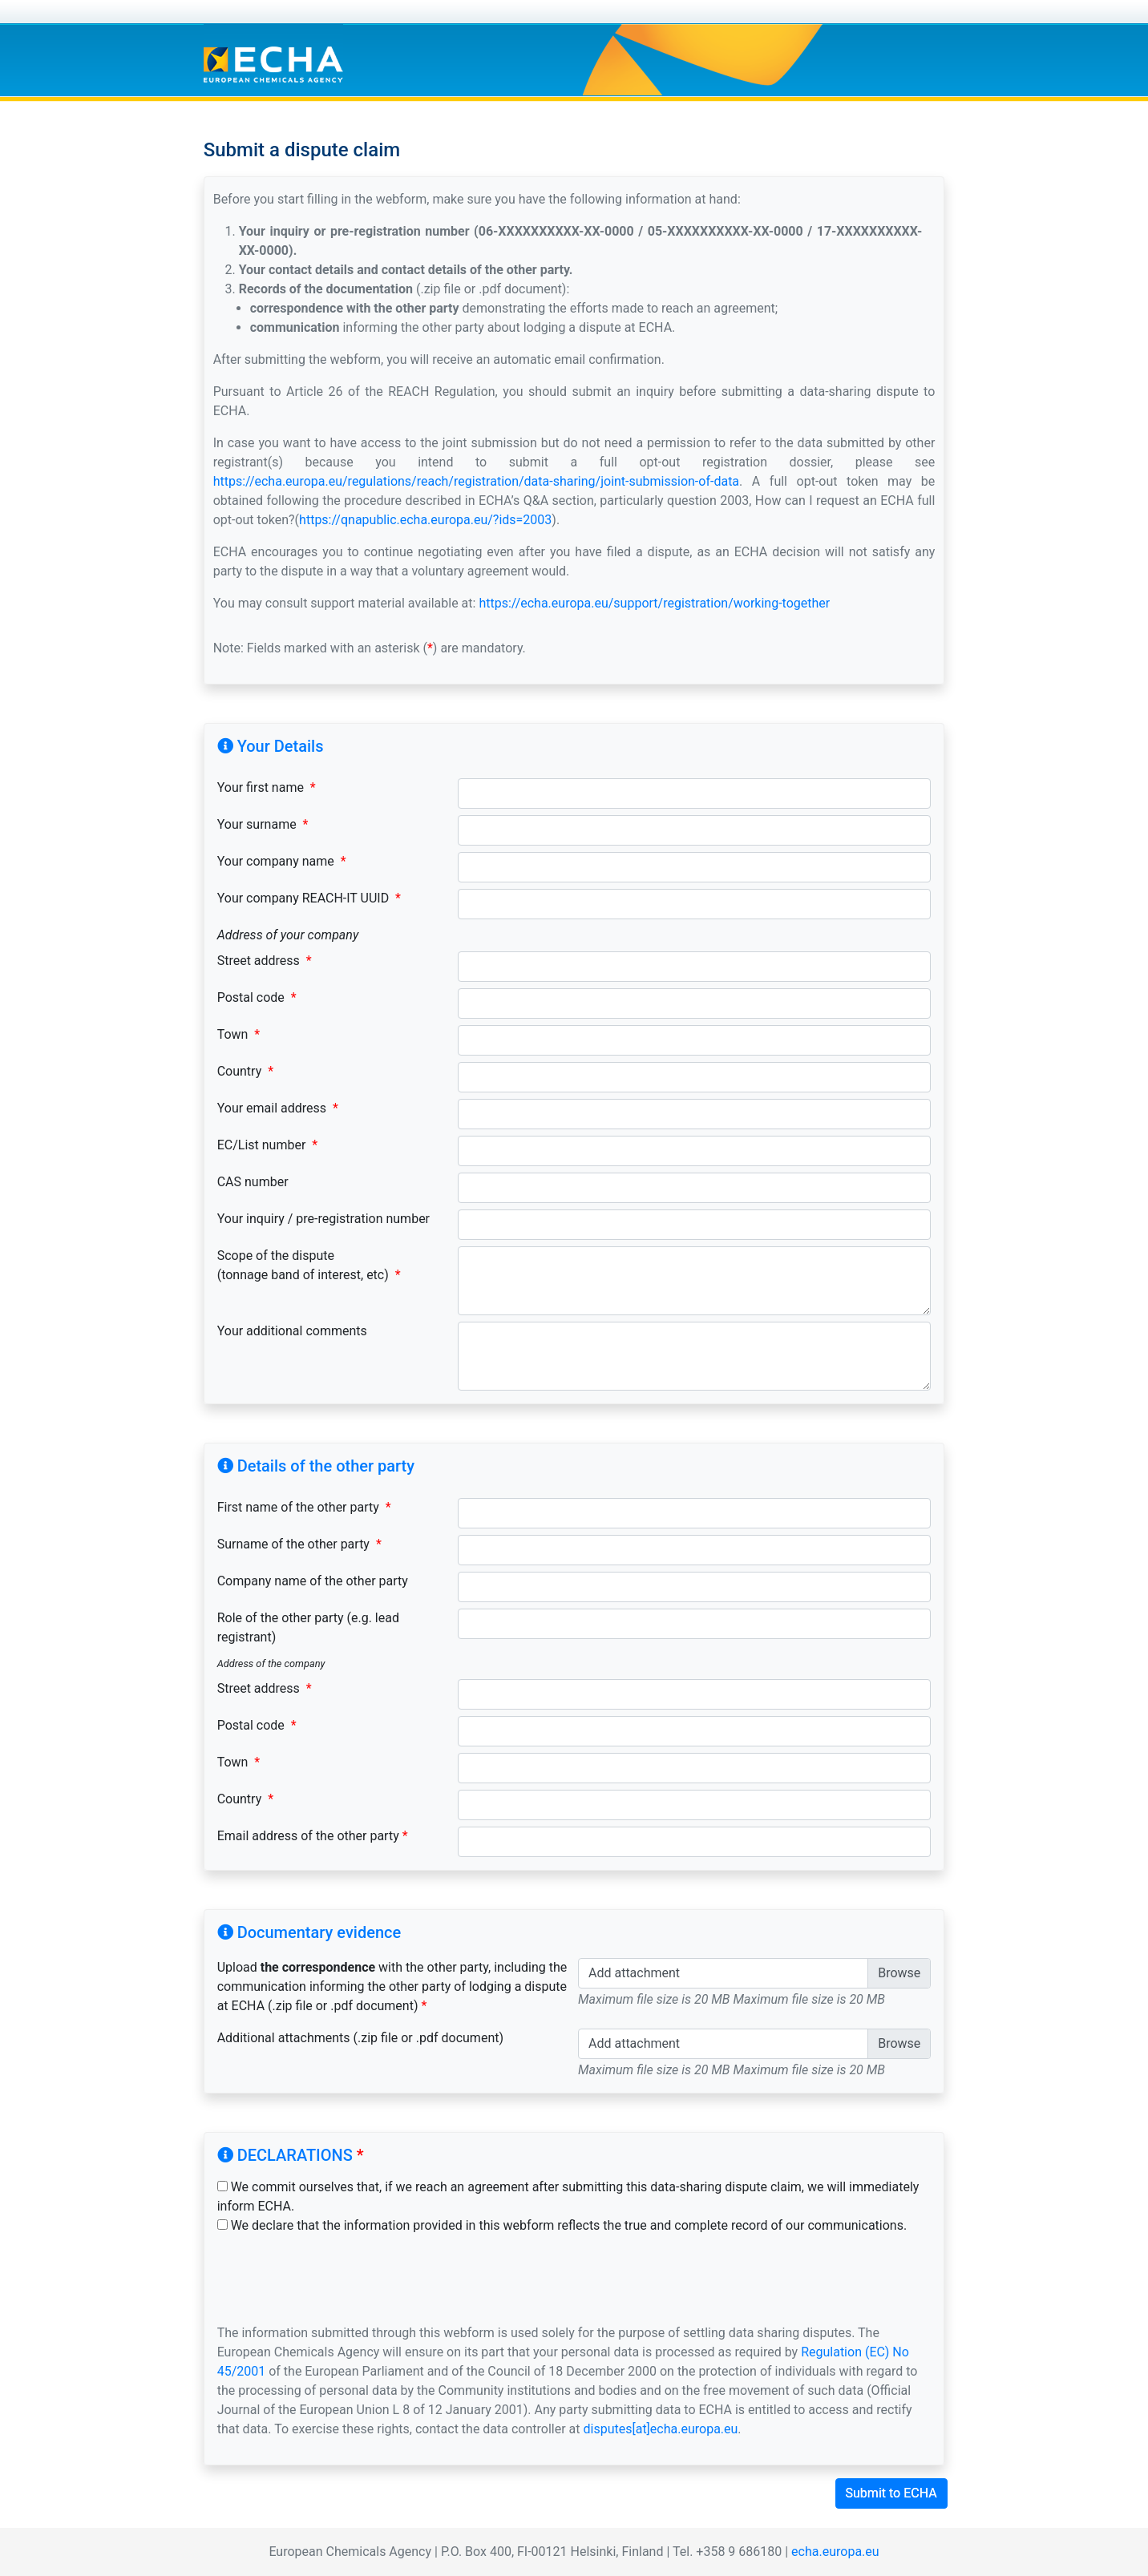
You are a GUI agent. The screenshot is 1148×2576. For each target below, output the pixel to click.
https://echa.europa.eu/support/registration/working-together (654, 603)
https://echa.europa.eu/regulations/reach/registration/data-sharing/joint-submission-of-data (476, 481)
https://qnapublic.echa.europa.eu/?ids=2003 (425, 519)
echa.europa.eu (835, 2551)
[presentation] (339, 2279)
